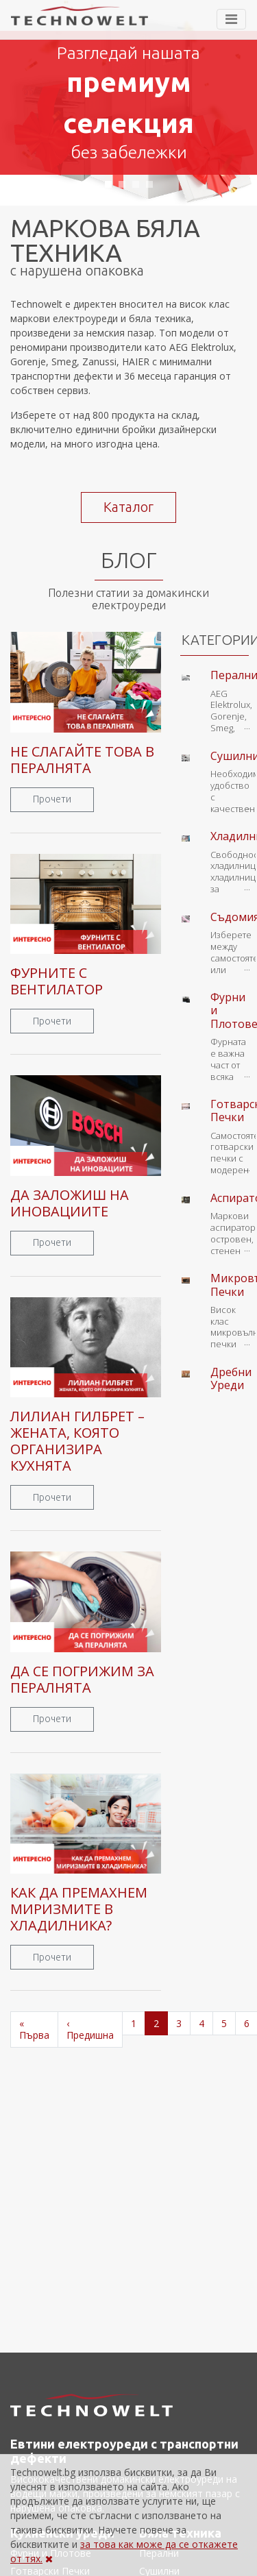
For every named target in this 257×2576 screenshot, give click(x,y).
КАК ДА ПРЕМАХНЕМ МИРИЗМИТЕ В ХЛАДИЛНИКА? (78, 1909)
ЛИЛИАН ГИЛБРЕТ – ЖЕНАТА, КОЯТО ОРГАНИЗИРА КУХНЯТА (77, 1441)
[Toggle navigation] (231, 19)
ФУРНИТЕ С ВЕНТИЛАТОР (56, 981)
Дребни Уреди (231, 1378)
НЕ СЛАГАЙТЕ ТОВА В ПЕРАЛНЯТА (82, 759)
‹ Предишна (90, 2029)
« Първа (34, 2029)
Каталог (128, 507)
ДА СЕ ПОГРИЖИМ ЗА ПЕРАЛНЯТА (82, 1679)
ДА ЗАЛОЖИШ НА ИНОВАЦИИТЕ (69, 1203)
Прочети (52, 799)
